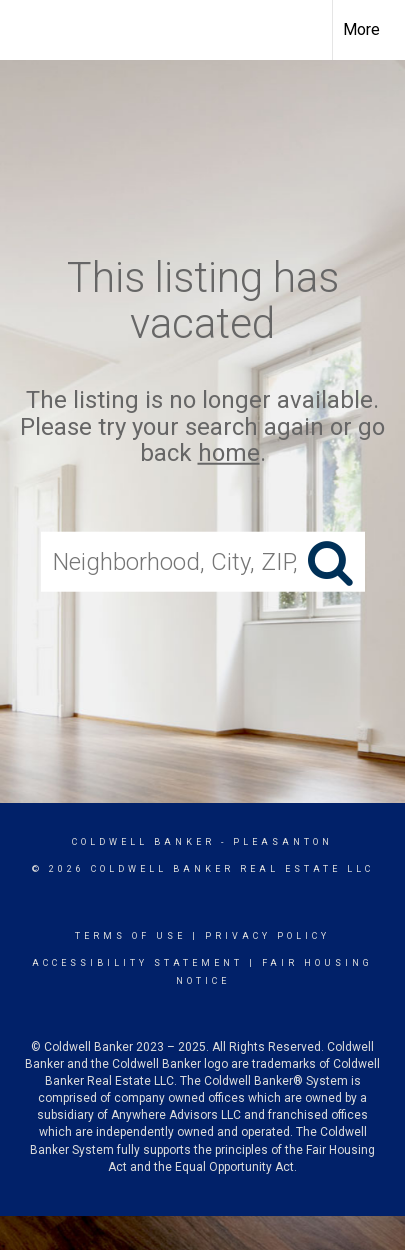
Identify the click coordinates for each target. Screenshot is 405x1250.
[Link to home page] (33, 30)
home (229, 453)
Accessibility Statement (137, 963)
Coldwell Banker (143, 842)
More (361, 29)
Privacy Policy (267, 936)
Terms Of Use (130, 936)
